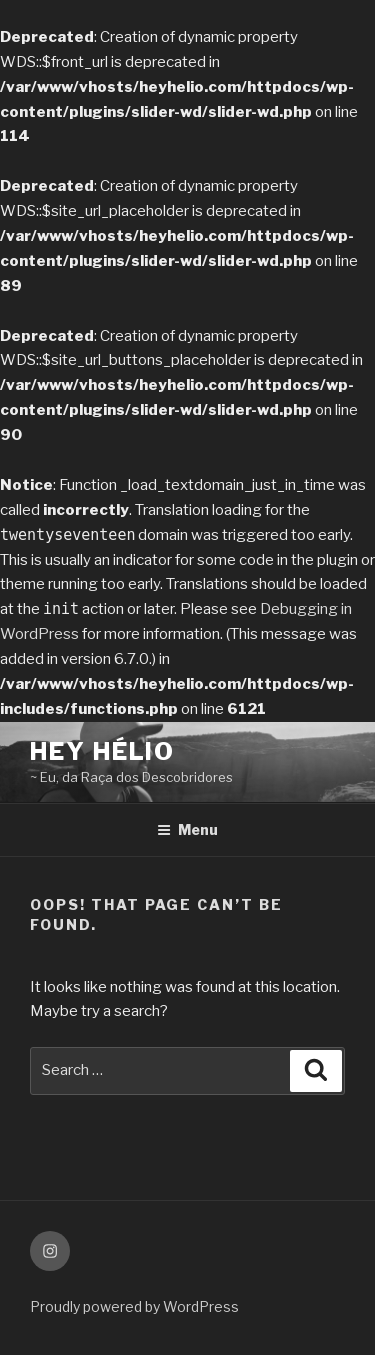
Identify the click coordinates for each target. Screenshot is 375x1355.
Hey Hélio (102, 751)
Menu (187, 829)
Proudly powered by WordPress (134, 1306)
